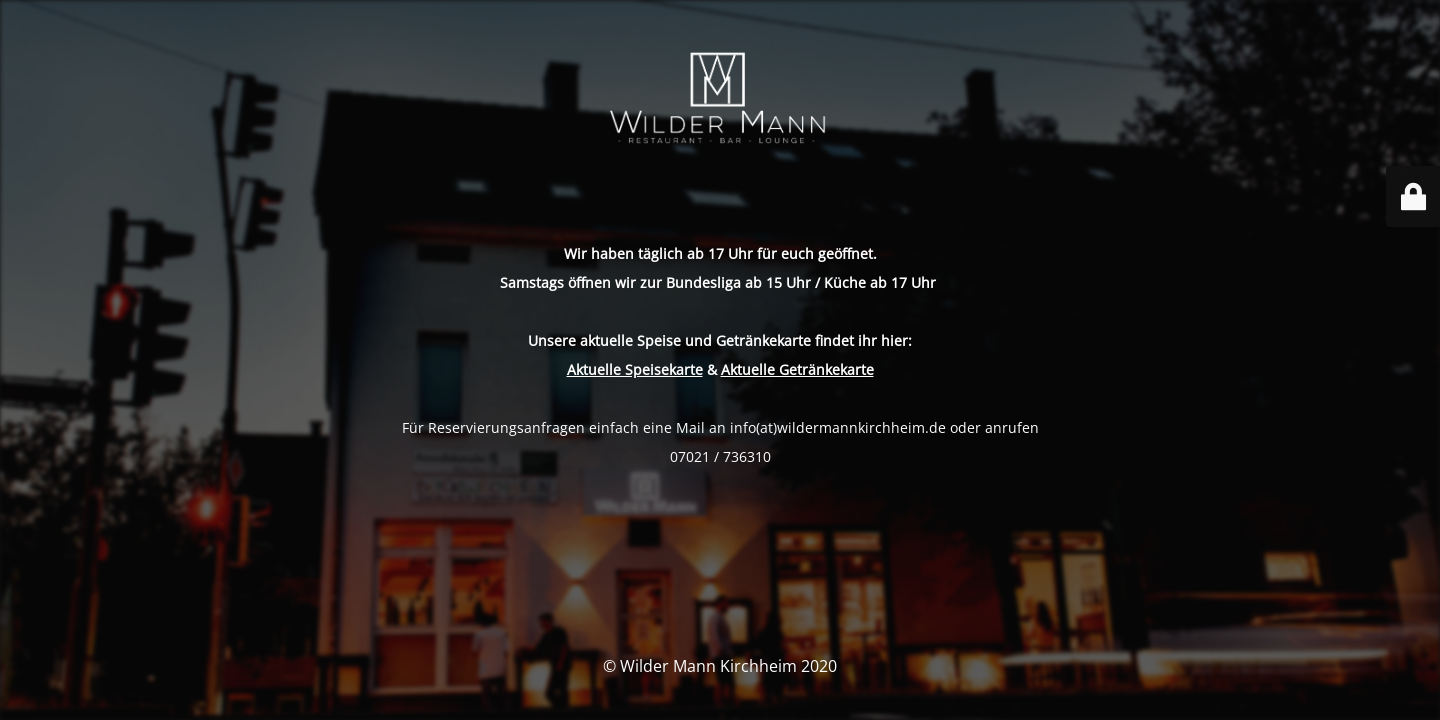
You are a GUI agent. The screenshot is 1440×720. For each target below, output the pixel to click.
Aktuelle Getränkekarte (797, 369)
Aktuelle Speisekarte (635, 369)
